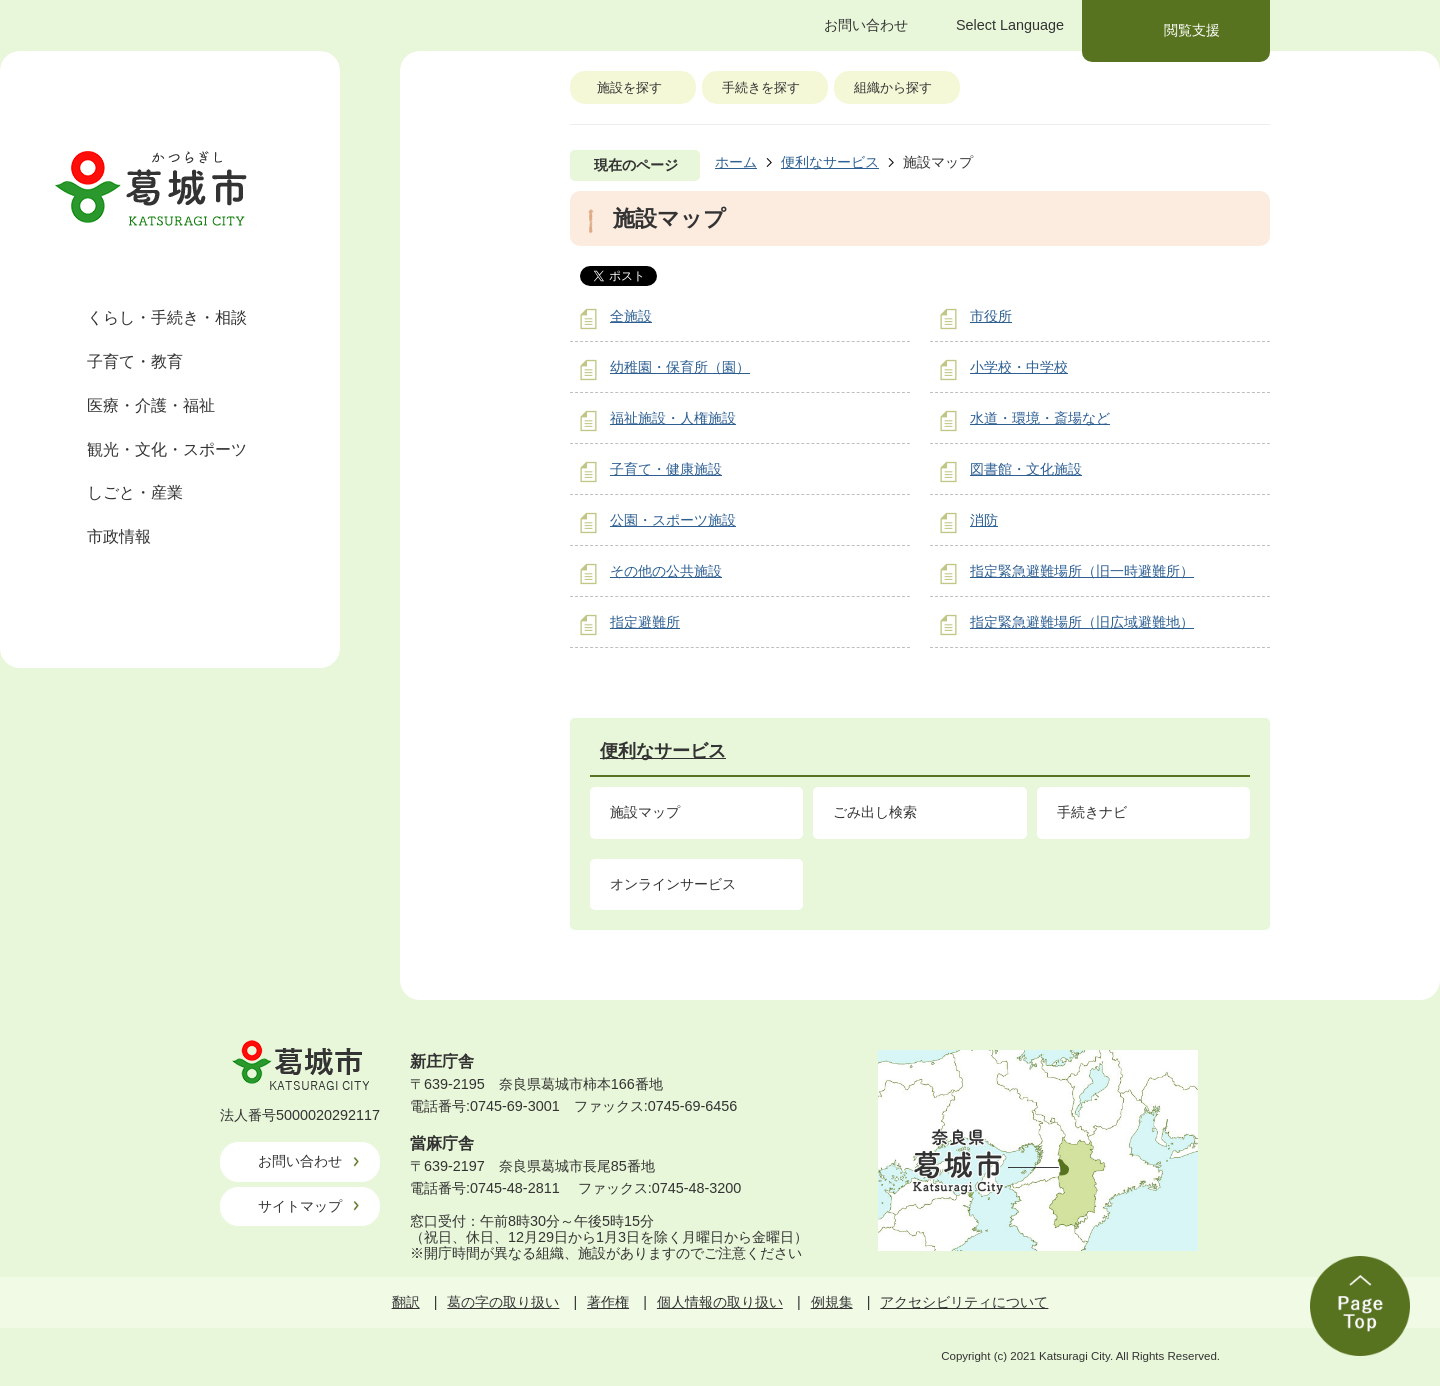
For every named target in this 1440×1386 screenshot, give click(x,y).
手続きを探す (761, 87)
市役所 (991, 316)
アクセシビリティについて (964, 1302)
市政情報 (119, 536)
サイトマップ (300, 1206)
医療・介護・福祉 (151, 405)
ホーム (736, 162)
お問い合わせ (300, 1161)
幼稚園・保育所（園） (680, 367)
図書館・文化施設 (1026, 469)
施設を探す (629, 87)
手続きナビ (1092, 812)
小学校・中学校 (1019, 367)
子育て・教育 (135, 361)
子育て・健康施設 (666, 469)
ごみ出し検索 (875, 812)
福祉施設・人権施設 (673, 418)
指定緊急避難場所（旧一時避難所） (1082, 571)
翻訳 (406, 1302)
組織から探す (893, 87)
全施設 (631, 316)
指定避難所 (645, 622)
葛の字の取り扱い (503, 1302)
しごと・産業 (135, 492)
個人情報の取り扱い (720, 1302)
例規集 (832, 1302)
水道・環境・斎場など (1040, 418)
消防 (984, 520)
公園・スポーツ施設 (673, 520)
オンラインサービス (673, 884)
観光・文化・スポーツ (167, 449)
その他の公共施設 (666, 571)
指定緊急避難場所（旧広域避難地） (1082, 622)
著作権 (608, 1302)
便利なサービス (830, 162)
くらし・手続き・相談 (167, 317)
